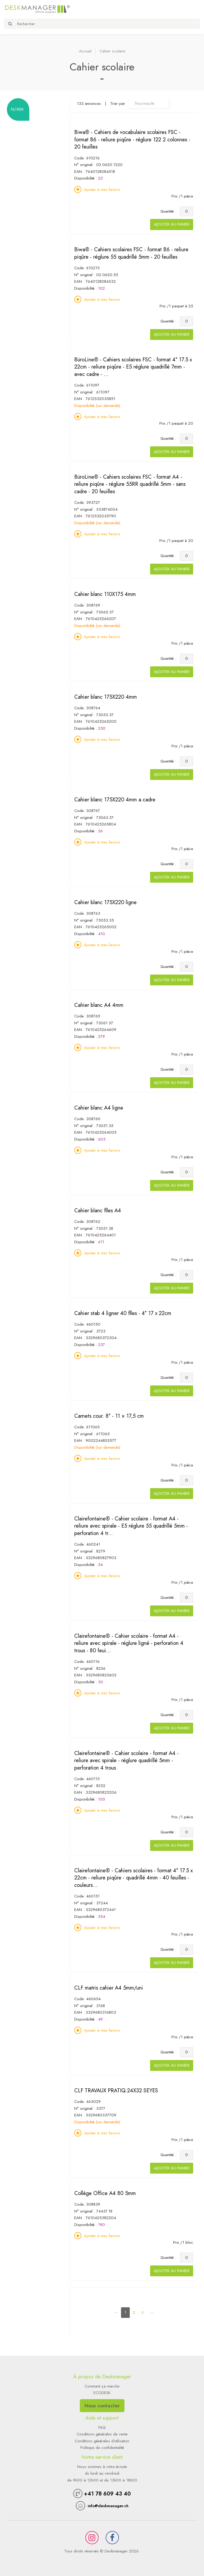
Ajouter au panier (171, 224)
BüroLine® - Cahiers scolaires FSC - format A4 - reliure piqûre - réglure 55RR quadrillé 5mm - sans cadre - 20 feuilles (130, 484)
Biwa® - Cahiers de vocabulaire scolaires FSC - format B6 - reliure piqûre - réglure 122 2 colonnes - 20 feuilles (132, 139)
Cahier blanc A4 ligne (98, 1108)
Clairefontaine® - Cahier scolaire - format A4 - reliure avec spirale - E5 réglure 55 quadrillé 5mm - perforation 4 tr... (131, 1526)
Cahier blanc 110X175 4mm (105, 594)
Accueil (85, 51)
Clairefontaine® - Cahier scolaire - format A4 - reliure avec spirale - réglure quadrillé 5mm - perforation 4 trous (126, 1760)
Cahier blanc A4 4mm (98, 1005)
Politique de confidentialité (102, 2448)
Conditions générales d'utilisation (102, 2441)
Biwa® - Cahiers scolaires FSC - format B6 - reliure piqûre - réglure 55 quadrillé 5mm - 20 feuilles (131, 253)
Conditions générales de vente (102, 2434)
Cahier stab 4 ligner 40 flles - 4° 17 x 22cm (122, 1313)
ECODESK (102, 2393)
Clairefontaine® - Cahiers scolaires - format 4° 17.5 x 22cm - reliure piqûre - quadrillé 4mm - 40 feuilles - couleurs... (133, 1878)
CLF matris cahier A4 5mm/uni (108, 1988)
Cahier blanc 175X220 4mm (105, 697)
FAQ (102, 2427)
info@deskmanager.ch (108, 2506)
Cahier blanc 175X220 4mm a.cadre (114, 800)
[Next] (151, 2313)
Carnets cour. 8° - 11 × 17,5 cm (109, 1416)
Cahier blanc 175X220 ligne (105, 902)
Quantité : (169, 211)
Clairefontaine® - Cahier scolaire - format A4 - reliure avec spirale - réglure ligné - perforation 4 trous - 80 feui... (128, 1643)
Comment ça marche (102, 2386)
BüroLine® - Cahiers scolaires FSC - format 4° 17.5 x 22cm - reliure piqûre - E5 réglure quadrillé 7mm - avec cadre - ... (133, 367)
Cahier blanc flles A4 (97, 1210)
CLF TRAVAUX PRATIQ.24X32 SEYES (116, 2090)
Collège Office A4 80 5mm (105, 2193)
